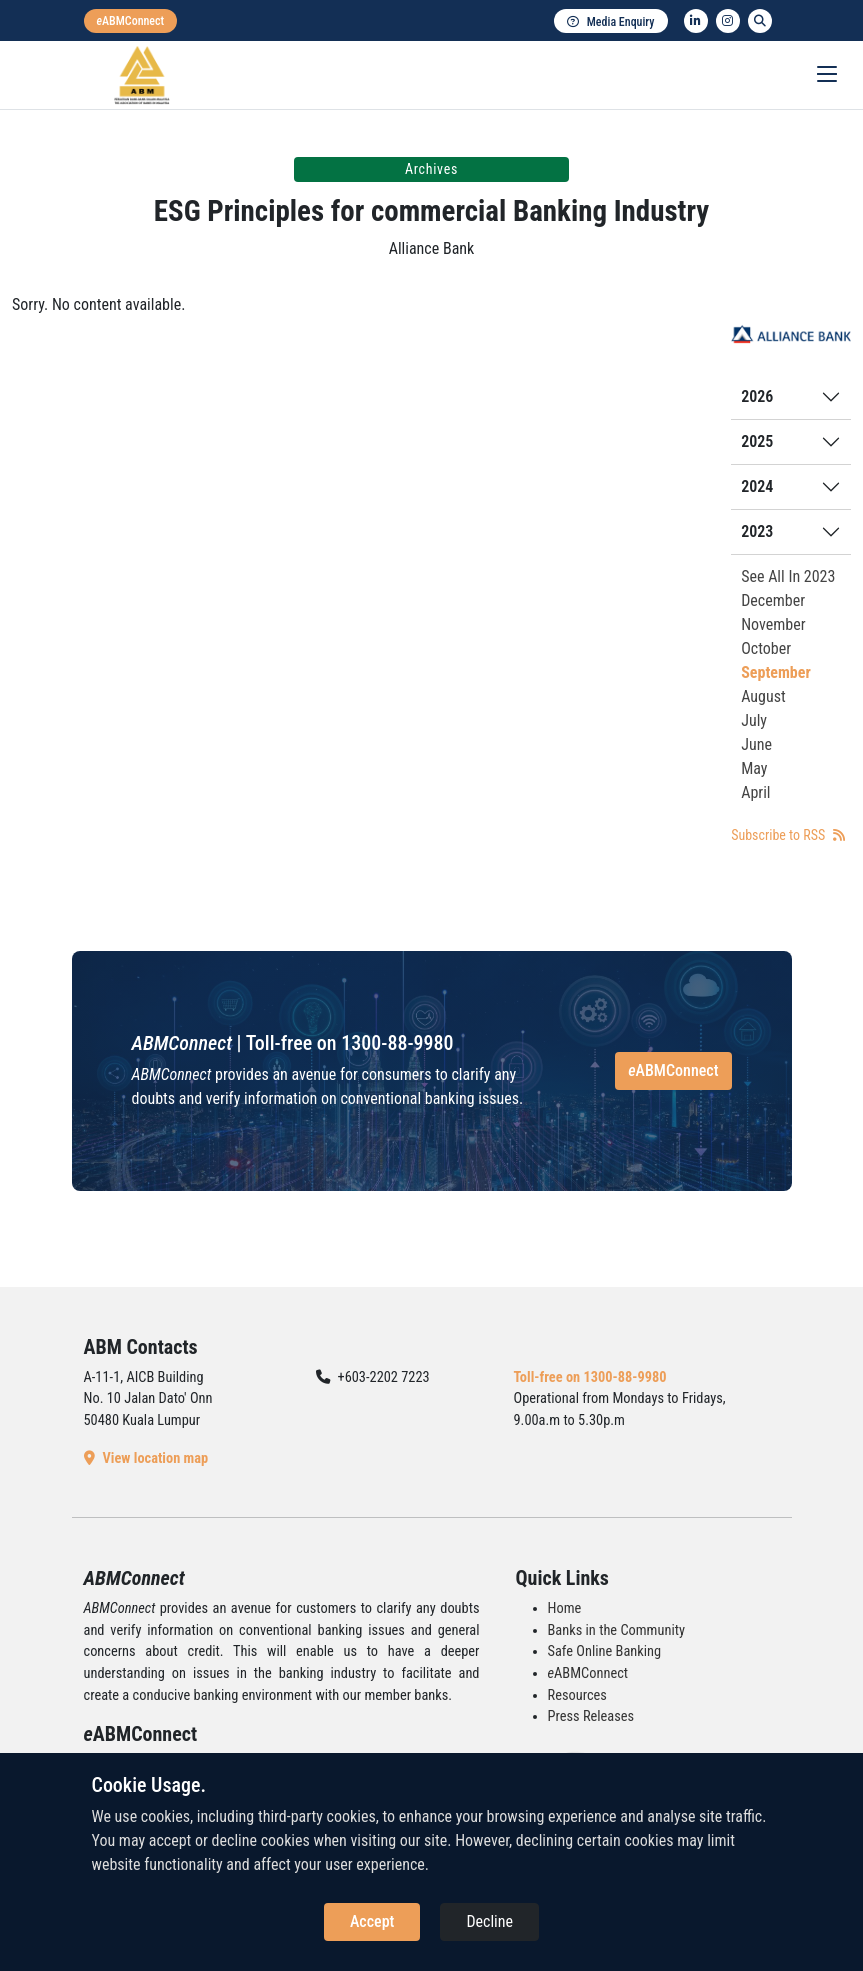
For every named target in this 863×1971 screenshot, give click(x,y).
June (756, 744)
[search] (760, 21)
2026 (757, 396)
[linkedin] (696, 21)
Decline (489, 1921)
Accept (372, 1921)
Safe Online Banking (605, 1651)
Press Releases (591, 1716)
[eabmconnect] (131, 21)
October (766, 648)
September (776, 672)
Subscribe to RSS (787, 835)
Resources (577, 1695)
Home (565, 1608)
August (763, 696)
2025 (757, 441)
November (773, 624)
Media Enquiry (611, 22)
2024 (757, 486)
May (754, 768)
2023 (757, 531)
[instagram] (728, 21)
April (755, 792)
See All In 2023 (788, 576)
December (773, 600)
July (754, 720)
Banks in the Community (616, 1630)
